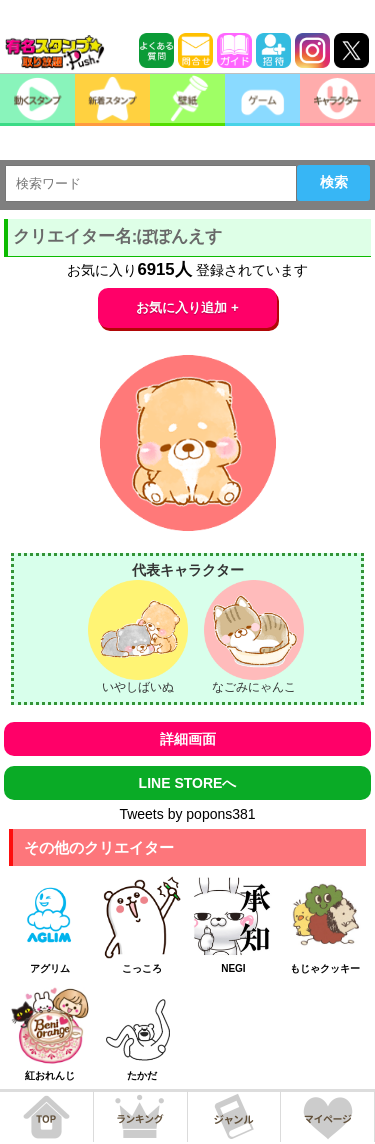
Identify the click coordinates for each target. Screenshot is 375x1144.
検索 (334, 182)
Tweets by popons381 (187, 814)
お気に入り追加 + (187, 307)
